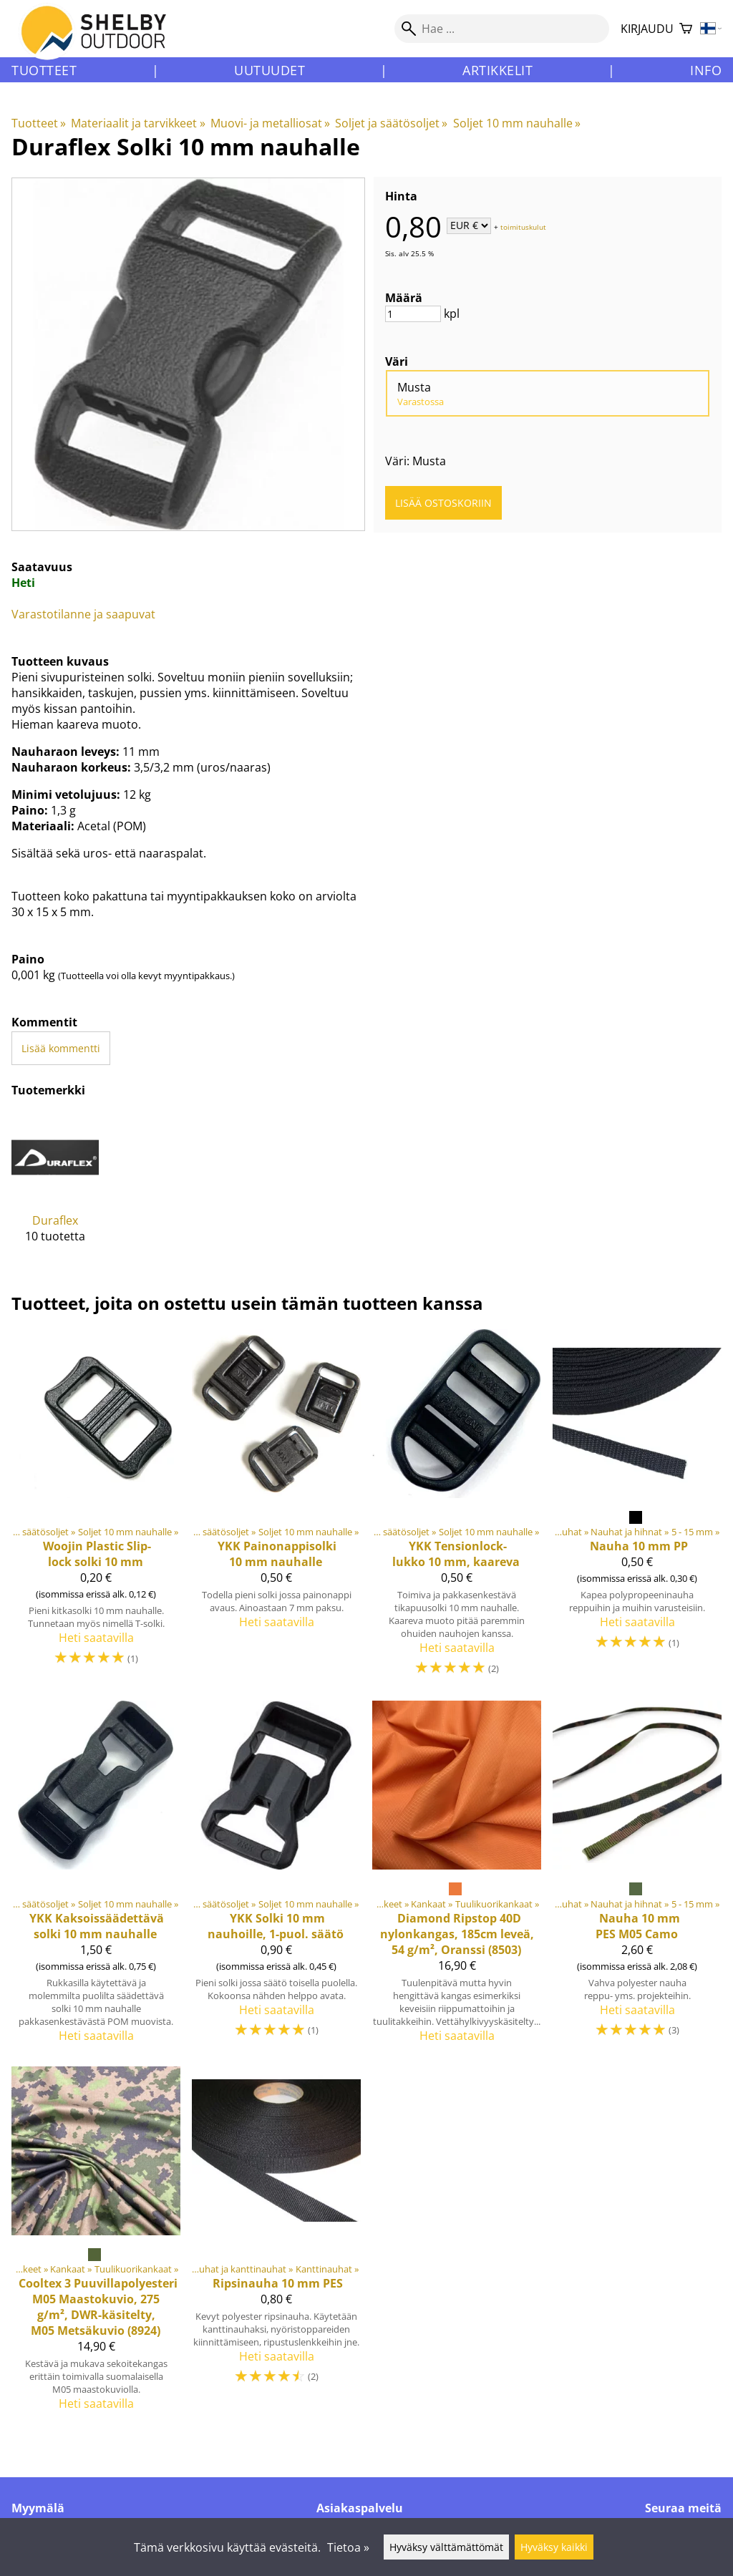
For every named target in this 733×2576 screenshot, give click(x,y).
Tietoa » (348, 2547)
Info (706, 70)
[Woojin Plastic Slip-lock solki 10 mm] (95, 1509)
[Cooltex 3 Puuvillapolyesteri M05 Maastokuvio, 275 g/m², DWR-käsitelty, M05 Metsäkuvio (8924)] (95, 2244)
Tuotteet (44, 70)
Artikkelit (497, 70)
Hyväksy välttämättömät (446, 2547)
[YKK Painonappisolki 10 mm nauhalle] (276, 1509)
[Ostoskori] (685, 29)
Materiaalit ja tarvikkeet (138, 123)
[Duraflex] (55, 1189)
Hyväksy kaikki (554, 2547)
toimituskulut (523, 226)
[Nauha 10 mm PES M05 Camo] (637, 1877)
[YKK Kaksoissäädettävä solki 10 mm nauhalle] (95, 1877)
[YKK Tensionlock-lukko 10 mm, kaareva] (456, 1509)
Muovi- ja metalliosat (270, 123)
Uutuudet (269, 70)
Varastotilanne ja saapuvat (83, 614)
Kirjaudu (647, 29)
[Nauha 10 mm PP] (637, 1509)
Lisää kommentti (60, 1048)
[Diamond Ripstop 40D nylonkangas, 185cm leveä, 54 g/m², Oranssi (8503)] (456, 1877)
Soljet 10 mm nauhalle (517, 123)
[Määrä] (413, 314)
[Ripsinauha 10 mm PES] (276, 2244)
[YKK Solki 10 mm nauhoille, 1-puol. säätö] (276, 1877)
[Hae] (501, 28)
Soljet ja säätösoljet (391, 123)
